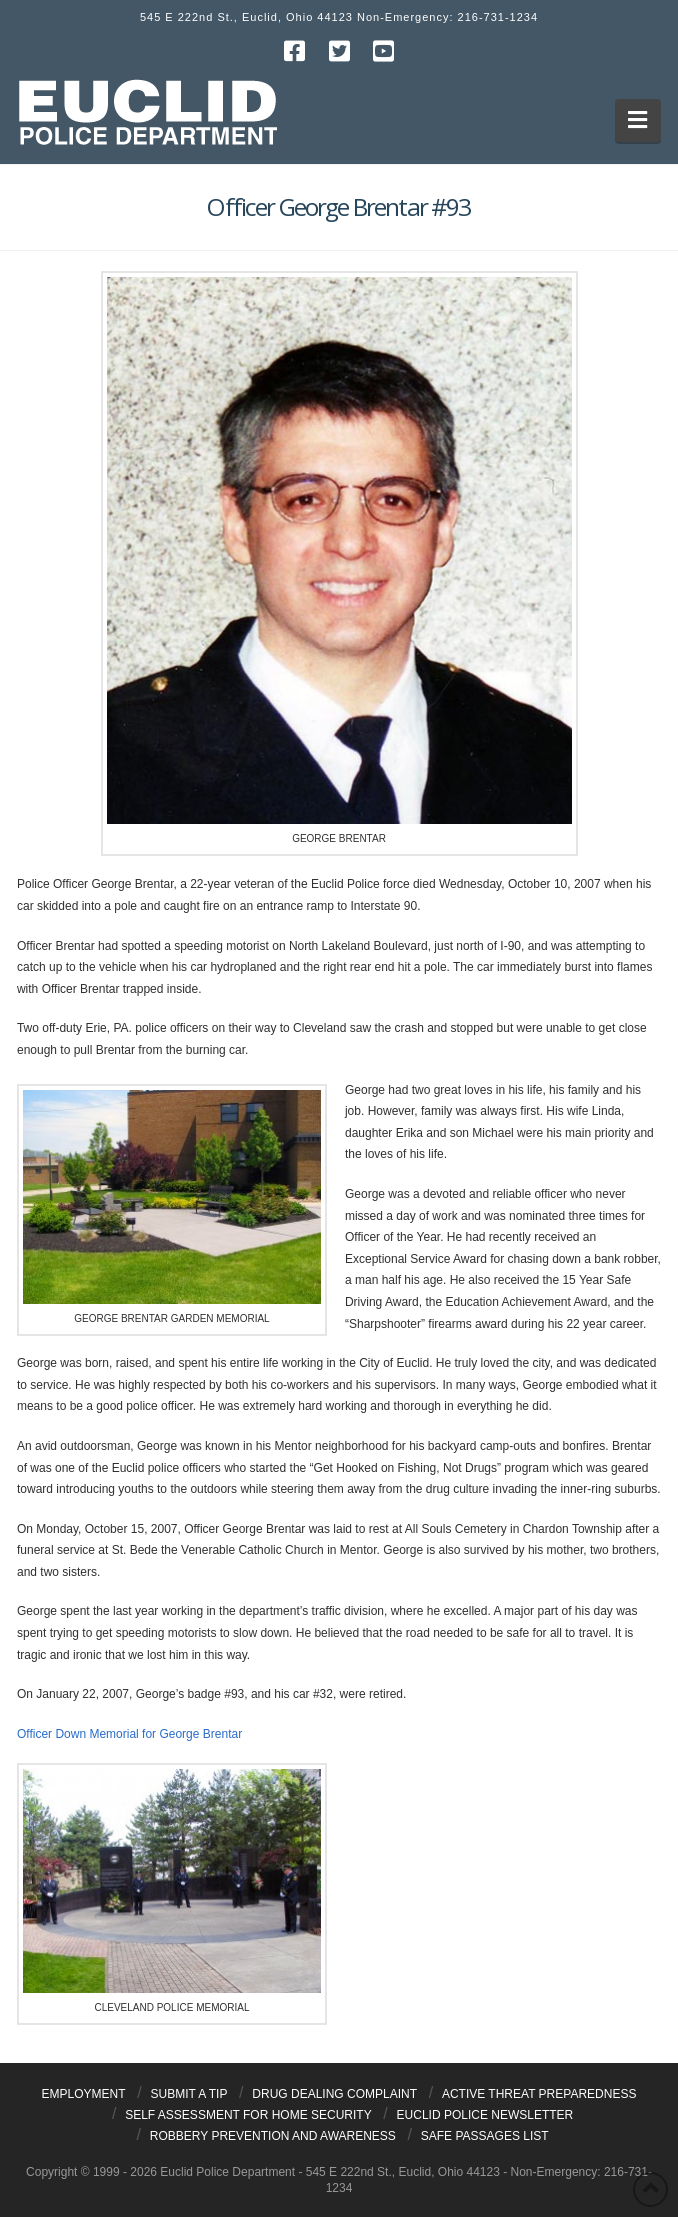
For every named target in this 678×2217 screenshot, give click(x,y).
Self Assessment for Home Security (248, 2115)
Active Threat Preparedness (539, 2094)
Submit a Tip (189, 2094)
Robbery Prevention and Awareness (273, 2136)
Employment (84, 2094)
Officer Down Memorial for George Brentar (129, 1734)
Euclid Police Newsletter (485, 2115)
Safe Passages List (485, 2136)
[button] (638, 120)
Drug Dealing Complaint (334, 2094)
